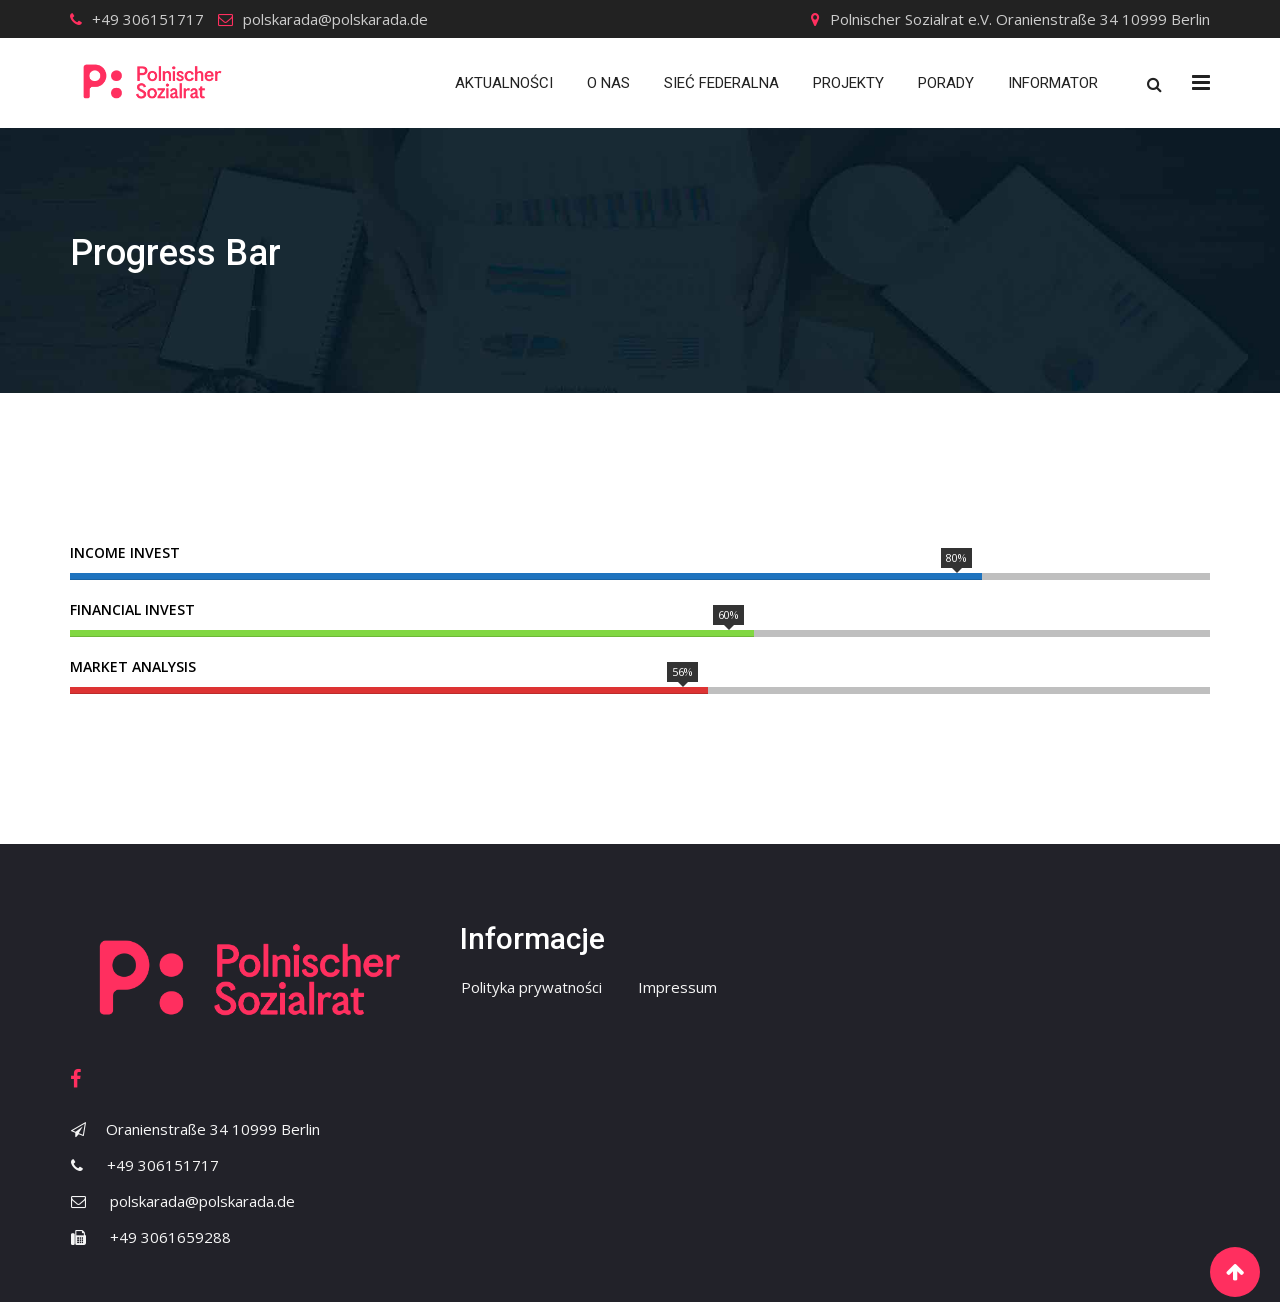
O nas (608, 83)
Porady (946, 83)
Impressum (677, 987)
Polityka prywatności (531, 987)
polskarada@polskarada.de (335, 19)
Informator (1053, 83)
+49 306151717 (148, 19)
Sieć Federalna (721, 83)
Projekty (848, 83)
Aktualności (504, 83)
